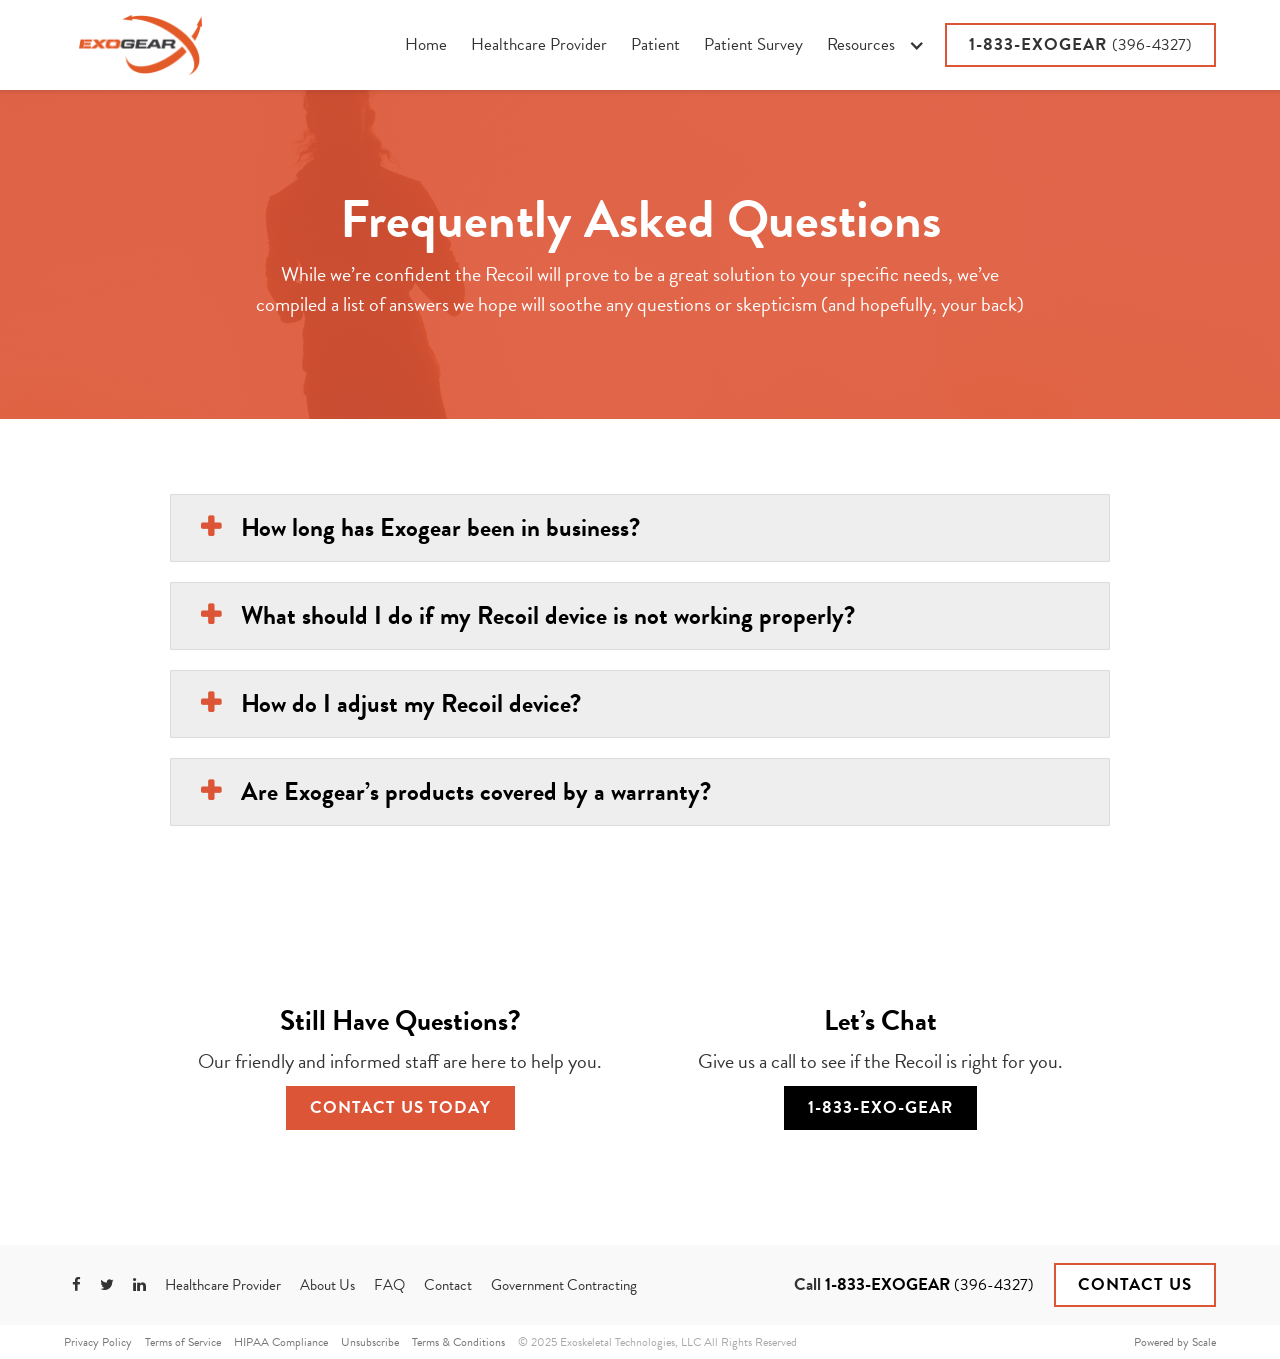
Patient (655, 44)
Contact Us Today (400, 1107)
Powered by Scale (1175, 1342)
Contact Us (1135, 1284)
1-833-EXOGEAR (1080, 44)
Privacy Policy (98, 1342)
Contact (448, 1285)
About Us (327, 1285)
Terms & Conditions (458, 1342)
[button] (875, 45)
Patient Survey (753, 44)
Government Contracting (564, 1285)
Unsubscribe (370, 1342)
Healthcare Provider (539, 44)
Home (426, 44)
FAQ (389, 1285)
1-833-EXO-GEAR (880, 1107)
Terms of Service (183, 1342)
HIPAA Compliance (281, 1342)
